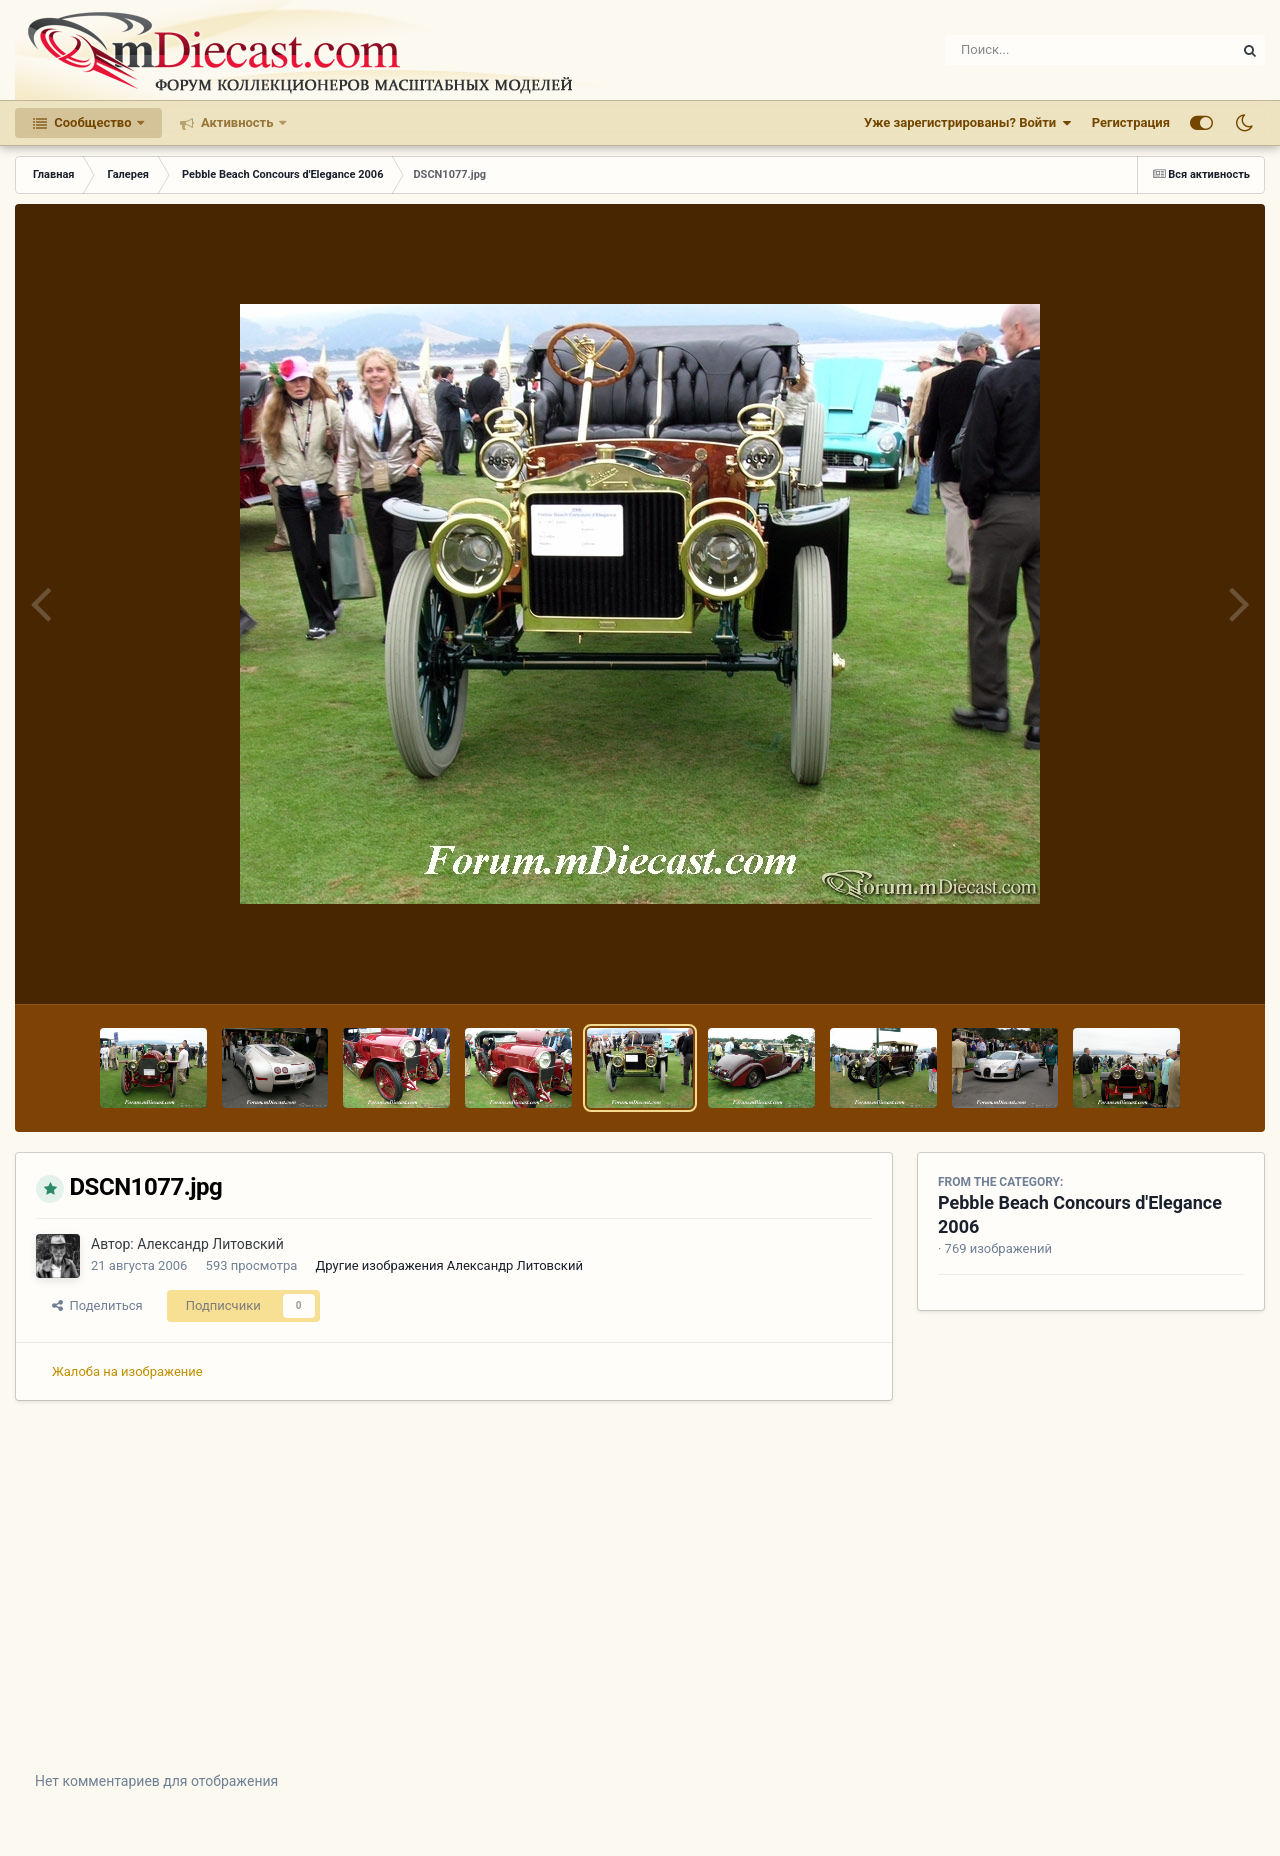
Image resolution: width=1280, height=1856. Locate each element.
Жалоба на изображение (127, 1371)
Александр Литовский (210, 1244)
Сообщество (93, 122)
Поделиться (97, 1305)
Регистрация (1131, 122)
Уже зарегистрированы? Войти (968, 123)
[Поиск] (1053, 50)
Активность (237, 122)
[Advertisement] (640, 1601)
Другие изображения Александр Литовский (449, 1265)
